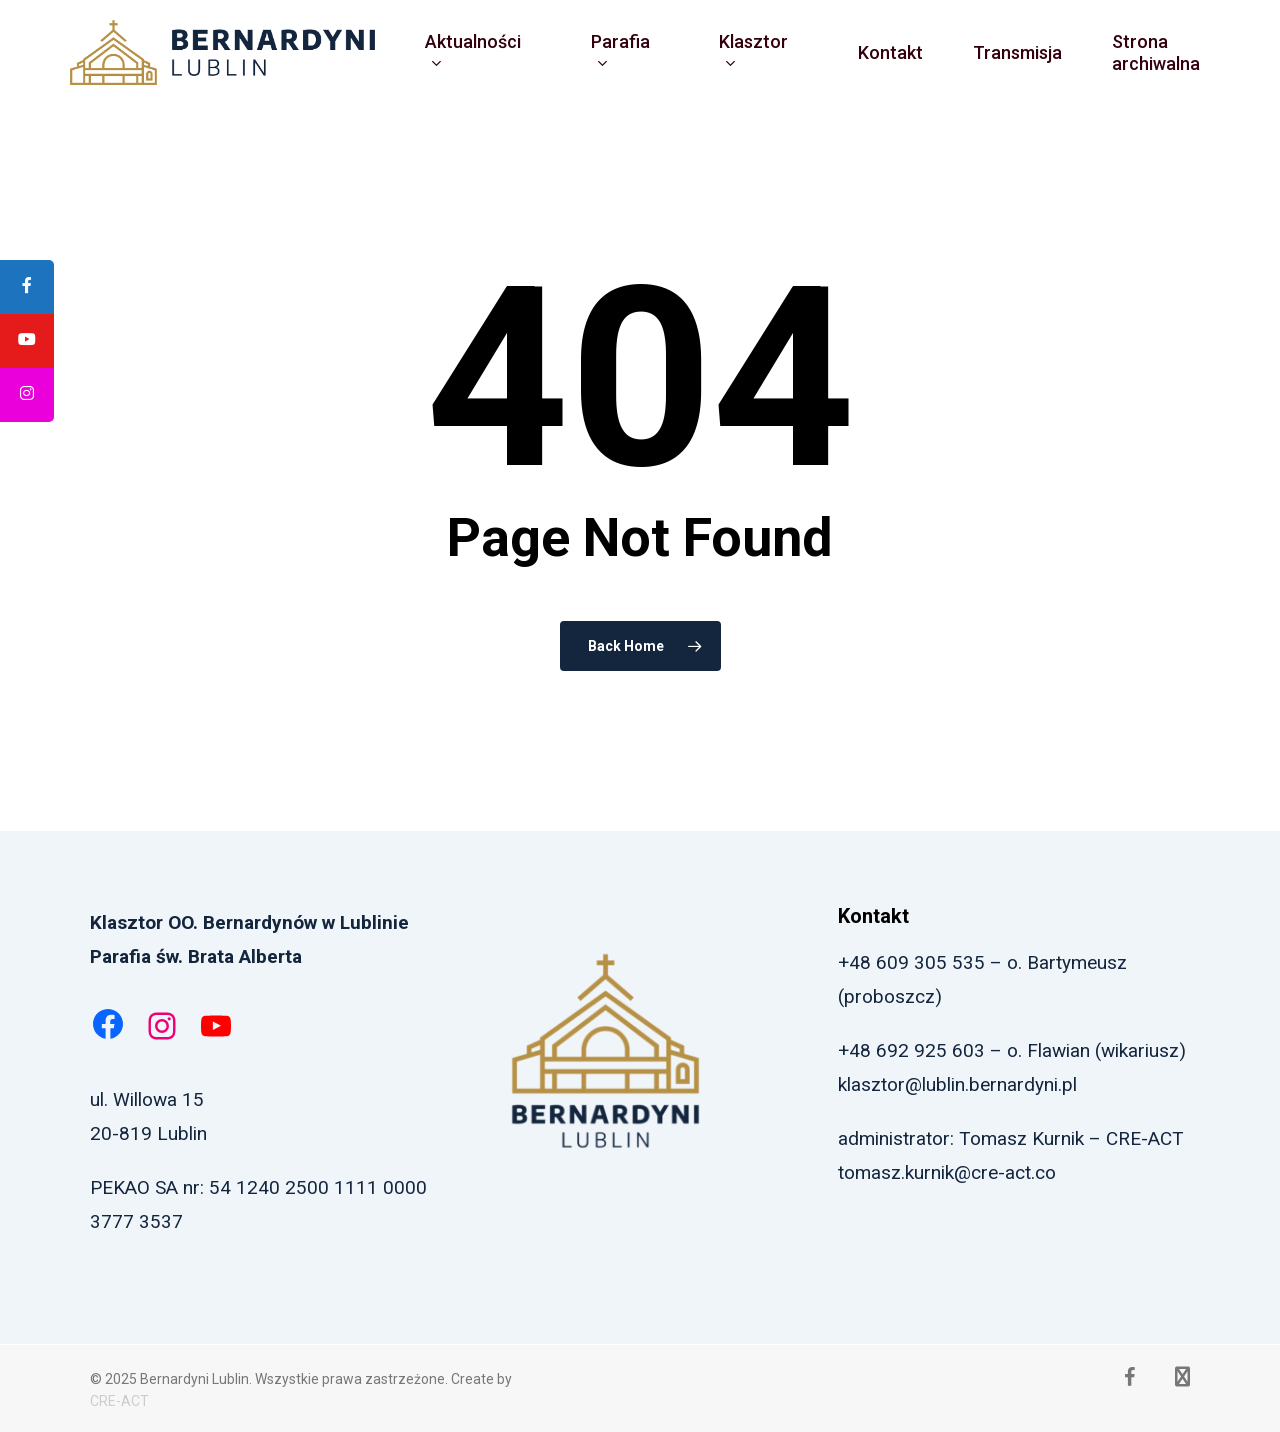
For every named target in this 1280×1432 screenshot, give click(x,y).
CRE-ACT (119, 1401)
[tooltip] (27, 287)
